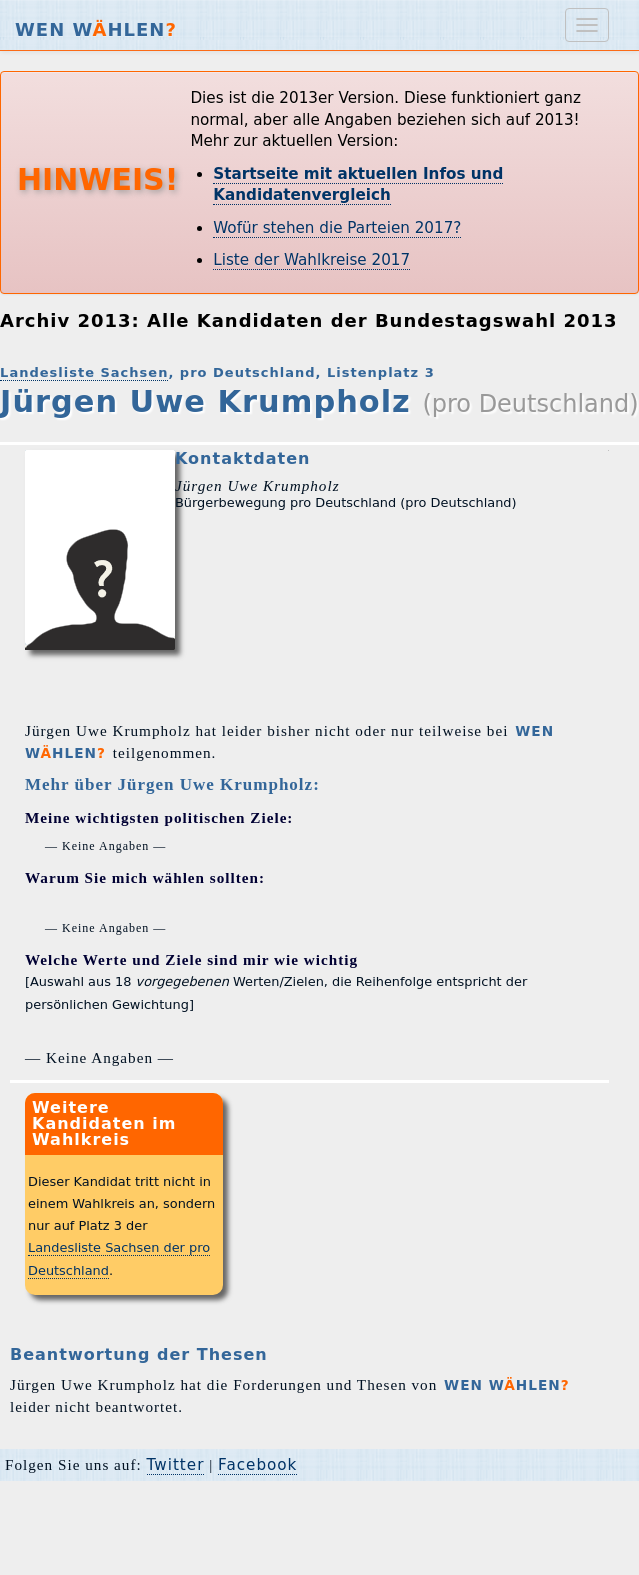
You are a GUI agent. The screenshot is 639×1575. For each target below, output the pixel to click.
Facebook (257, 1465)
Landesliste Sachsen (84, 372)
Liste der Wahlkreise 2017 (311, 260)
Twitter (176, 1465)
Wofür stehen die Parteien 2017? (337, 228)
